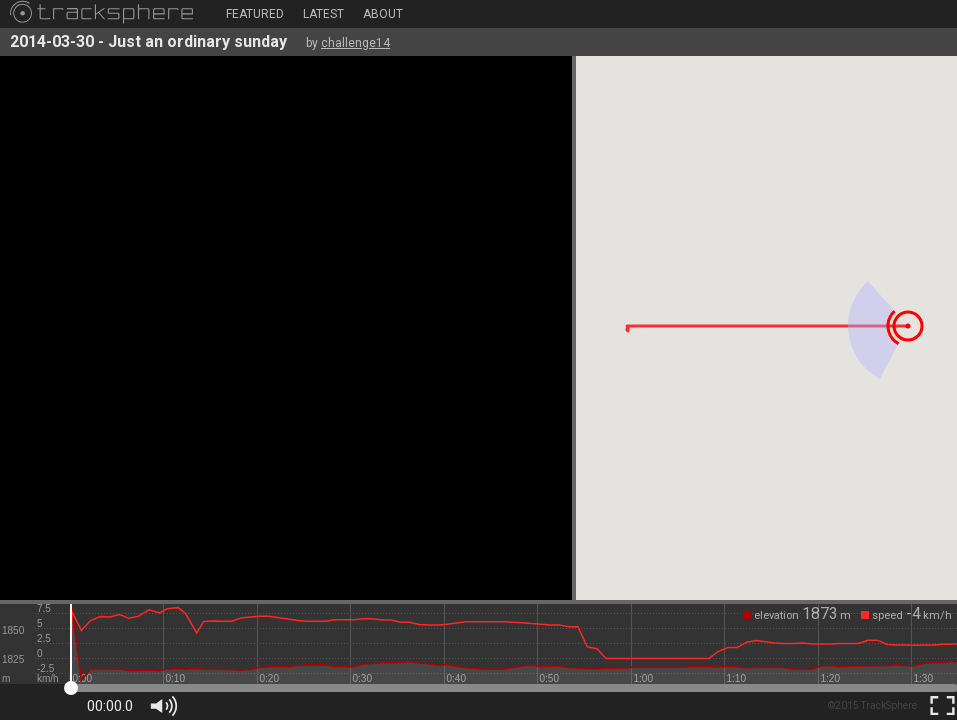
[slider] (513, 644)
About (383, 14)
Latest (323, 14)
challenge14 (355, 43)
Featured (255, 14)
